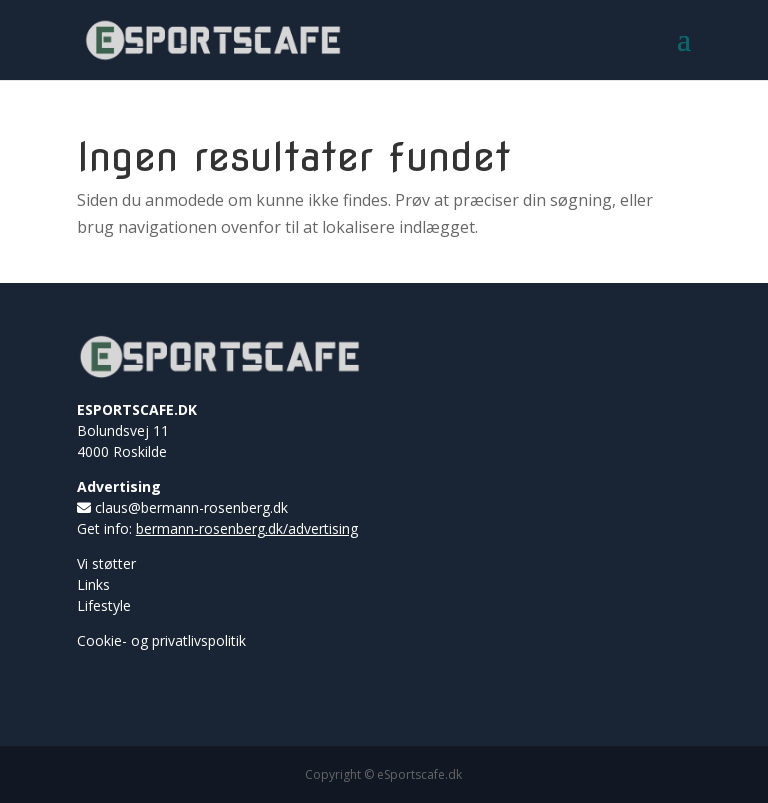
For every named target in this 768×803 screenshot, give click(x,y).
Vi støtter (106, 563)
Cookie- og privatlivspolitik (161, 640)
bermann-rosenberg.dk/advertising (247, 528)
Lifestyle (104, 605)
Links (93, 584)
